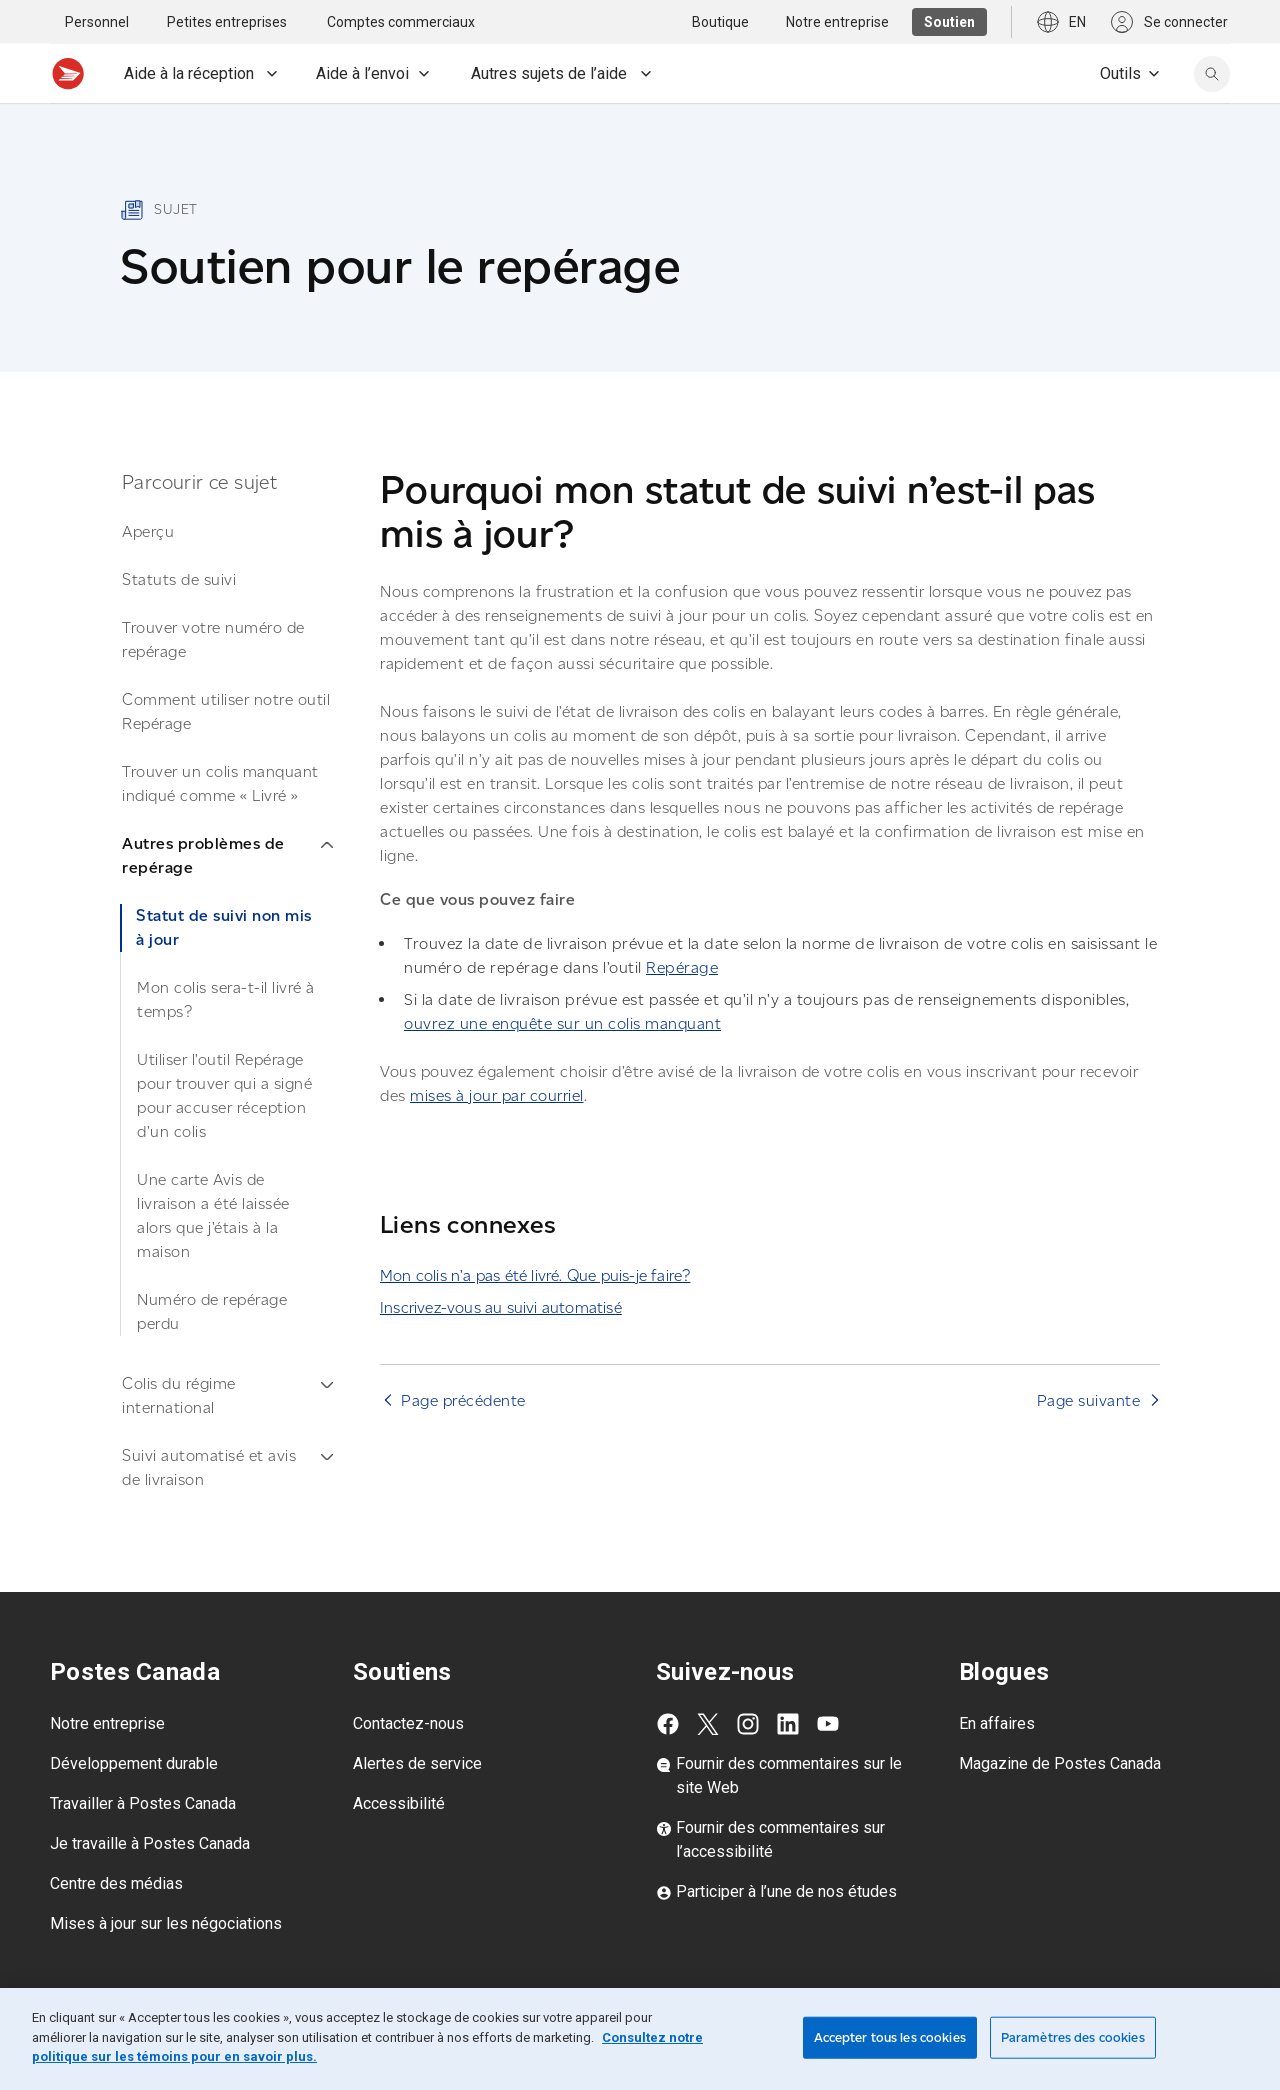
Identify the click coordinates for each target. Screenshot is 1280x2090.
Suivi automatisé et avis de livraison (227, 1467)
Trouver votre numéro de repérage (213, 639)
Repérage (682, 967)
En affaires (997, 1723)
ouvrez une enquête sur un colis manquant (562, 1023)
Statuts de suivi (179, 579)
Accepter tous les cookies (890, 2037)
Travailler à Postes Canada (143, 1803)
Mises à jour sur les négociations (166, 1923)
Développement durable (134, 1763)
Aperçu (148, 531)
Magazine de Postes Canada (1060, 1763)
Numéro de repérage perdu (212, 1311)
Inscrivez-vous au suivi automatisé (501, 1307)
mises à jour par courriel (497, 1095)
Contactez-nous (408, 1723)
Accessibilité (399, 1803)
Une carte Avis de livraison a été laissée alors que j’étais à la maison (213, 1215)
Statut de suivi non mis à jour (224, 927)
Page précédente (463, 1400)
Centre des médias (116, 1883)
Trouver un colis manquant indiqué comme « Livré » (220, 783)
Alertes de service (417, 1763)
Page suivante (1089, 1400)
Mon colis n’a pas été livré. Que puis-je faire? (535, 1275)
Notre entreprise (107, 1723)
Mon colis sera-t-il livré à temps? (226, 999)
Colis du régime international (227, 1395)
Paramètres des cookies (1073, 2037)
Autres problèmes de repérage (227, 855)
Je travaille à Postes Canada (150, 1843)
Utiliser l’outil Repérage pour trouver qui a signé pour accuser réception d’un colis (224, 1095)
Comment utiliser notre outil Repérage (226, 711)
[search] (1212, 74)
